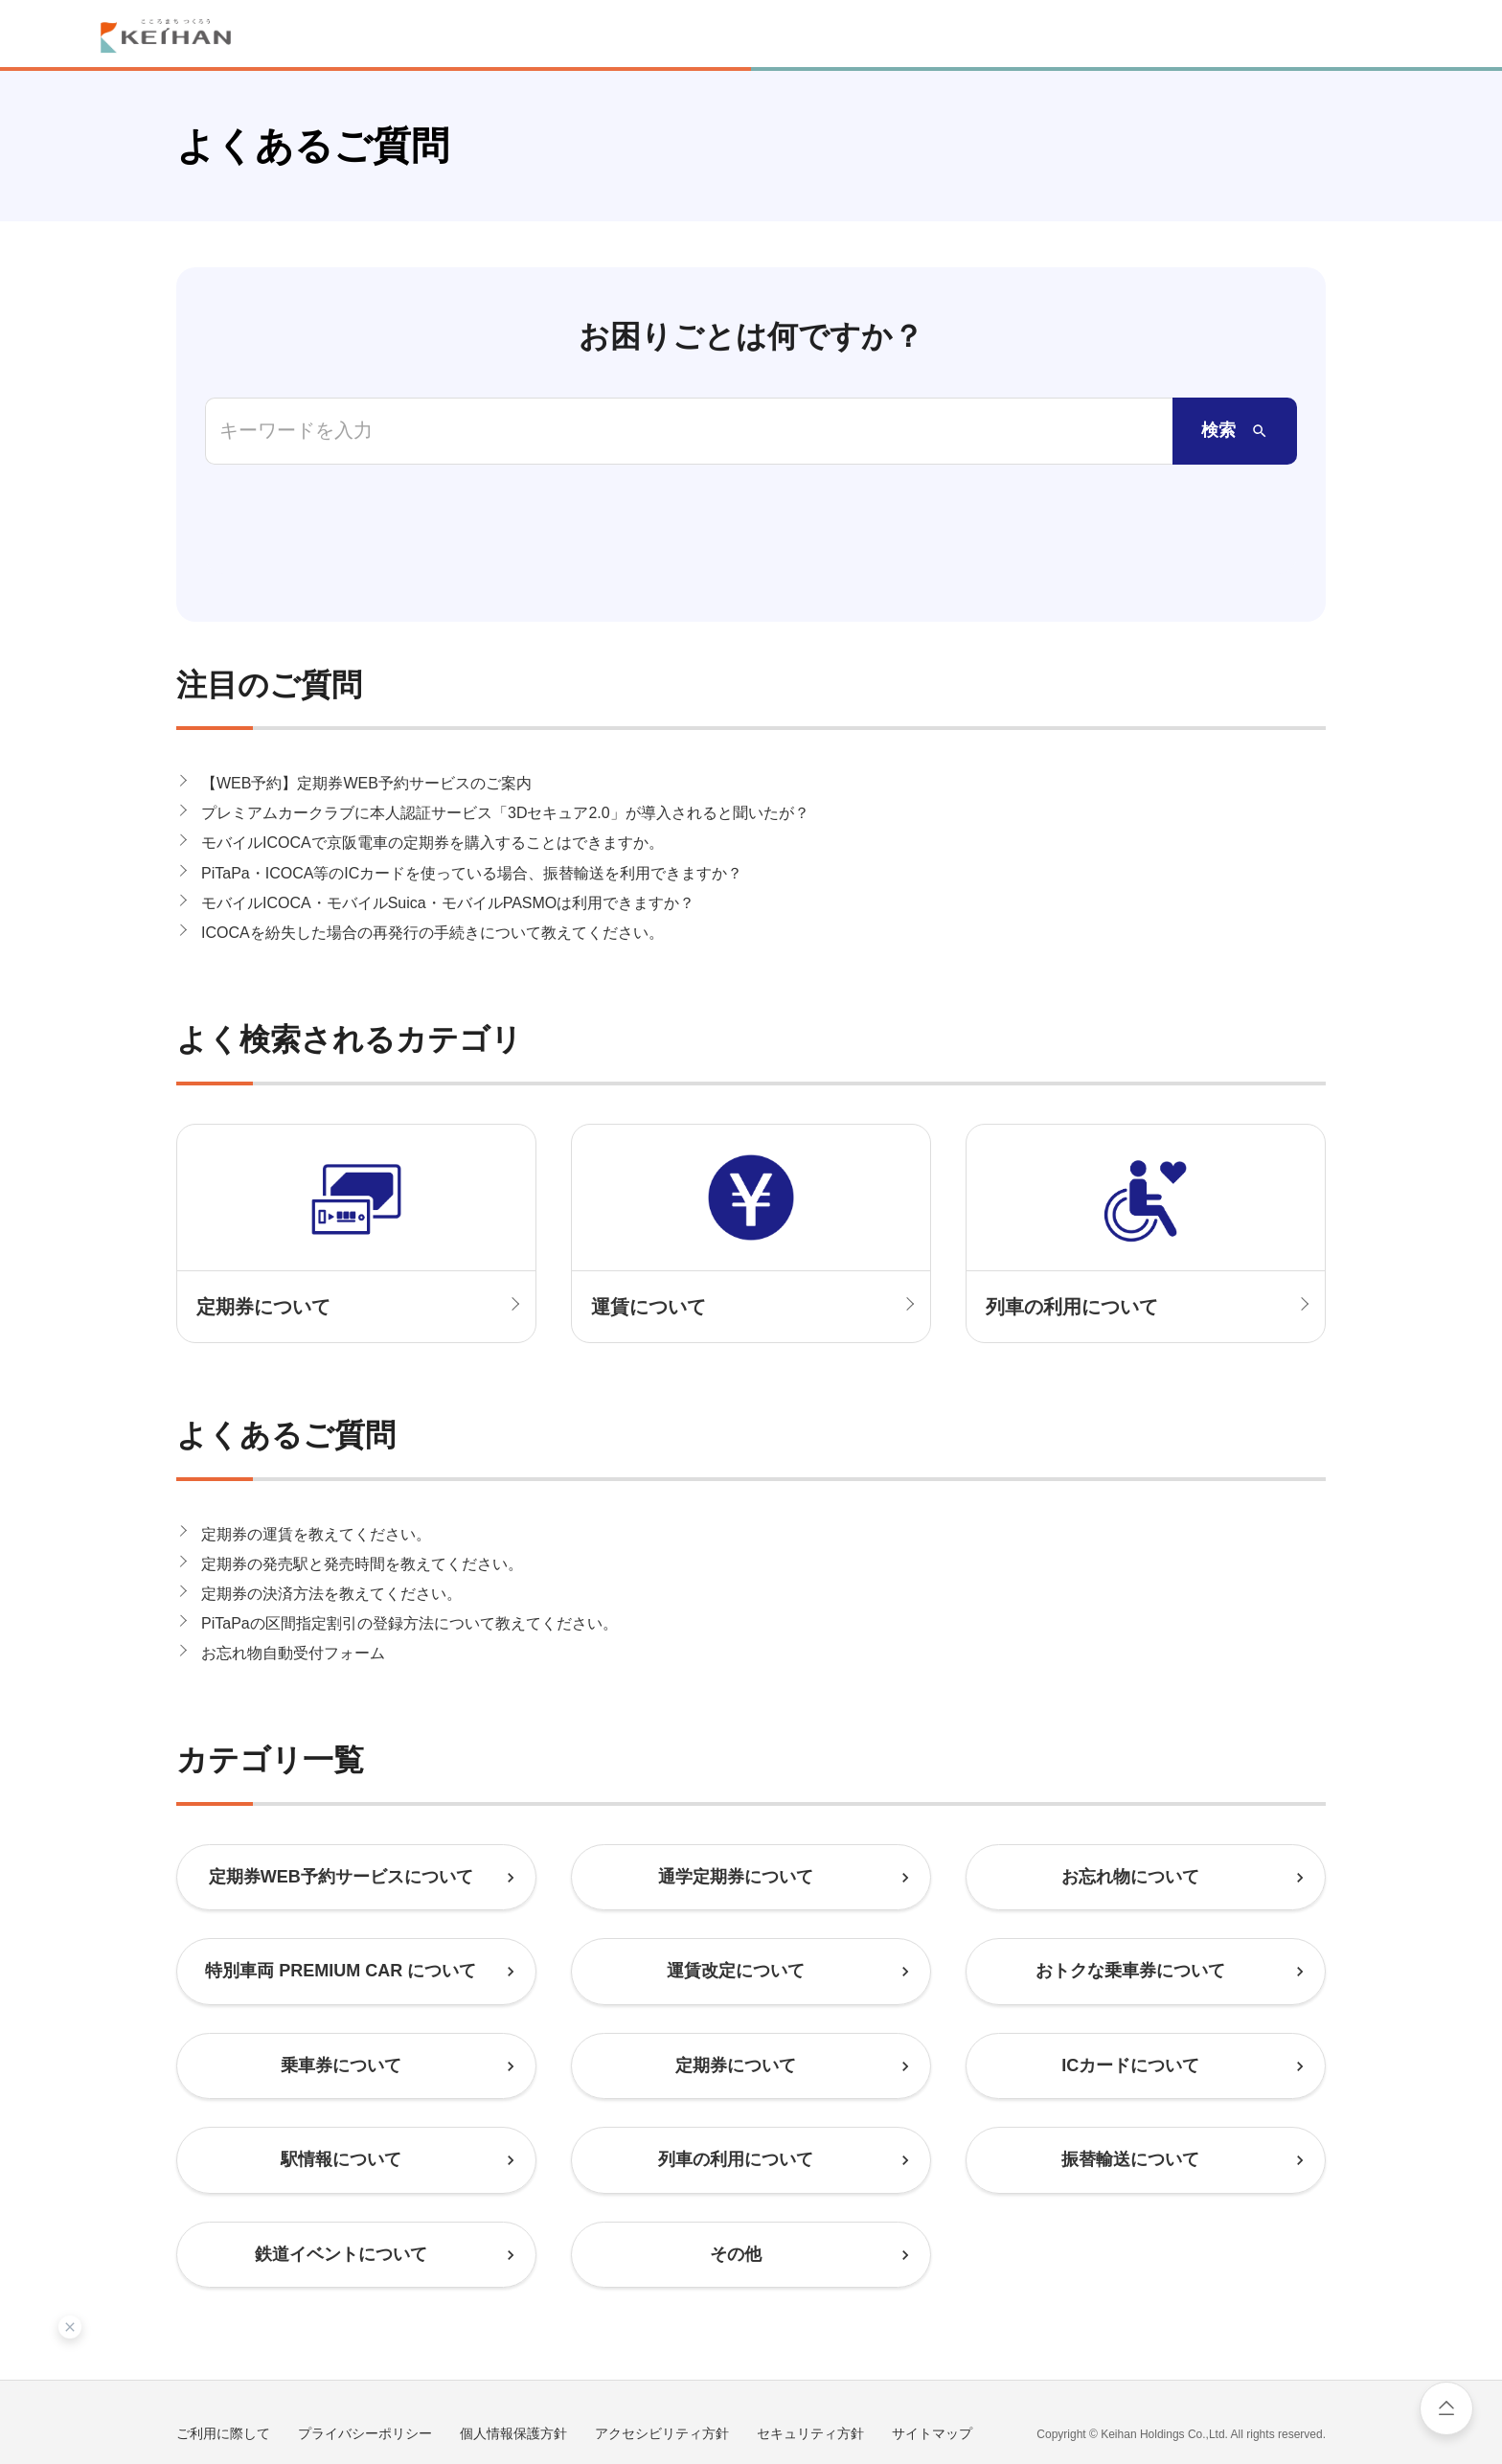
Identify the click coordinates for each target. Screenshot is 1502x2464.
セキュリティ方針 (810, 2356)
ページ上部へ (1446, 2408)
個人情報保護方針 (513, 2356)
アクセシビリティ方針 (662, 2356)
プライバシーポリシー (365, 2356)
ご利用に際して (223, 2356)
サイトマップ (932, 2356)
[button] (751, 706)
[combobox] (688, 431)
